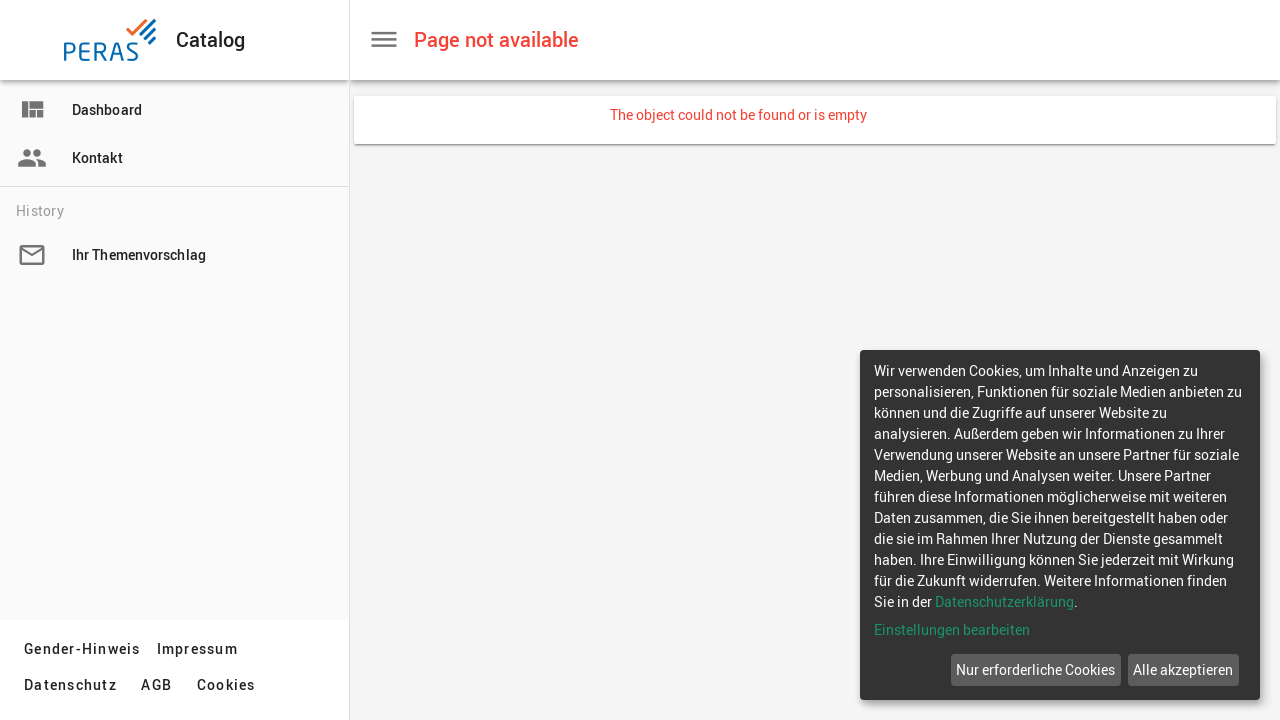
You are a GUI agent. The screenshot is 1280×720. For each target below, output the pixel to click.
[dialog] (1060, 525)
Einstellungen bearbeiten (952, 629)
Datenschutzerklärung (1004, 601)
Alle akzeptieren (1183, 669)
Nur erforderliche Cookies (1035, 669)
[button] (34, 40)
